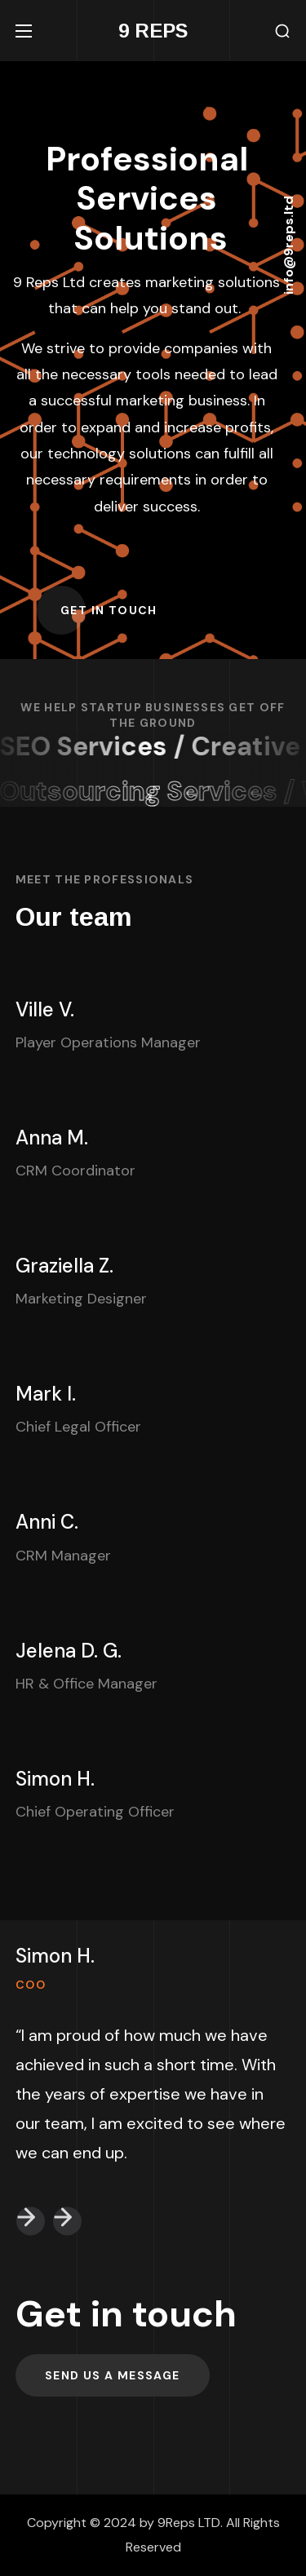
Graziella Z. (64, 1265)
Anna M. (52, 1137)
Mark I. (46, 1393)
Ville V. (45, 1009)
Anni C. (47, 1521)
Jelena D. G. (69, 1650)
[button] (282, 31)
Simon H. (55, 1778)
